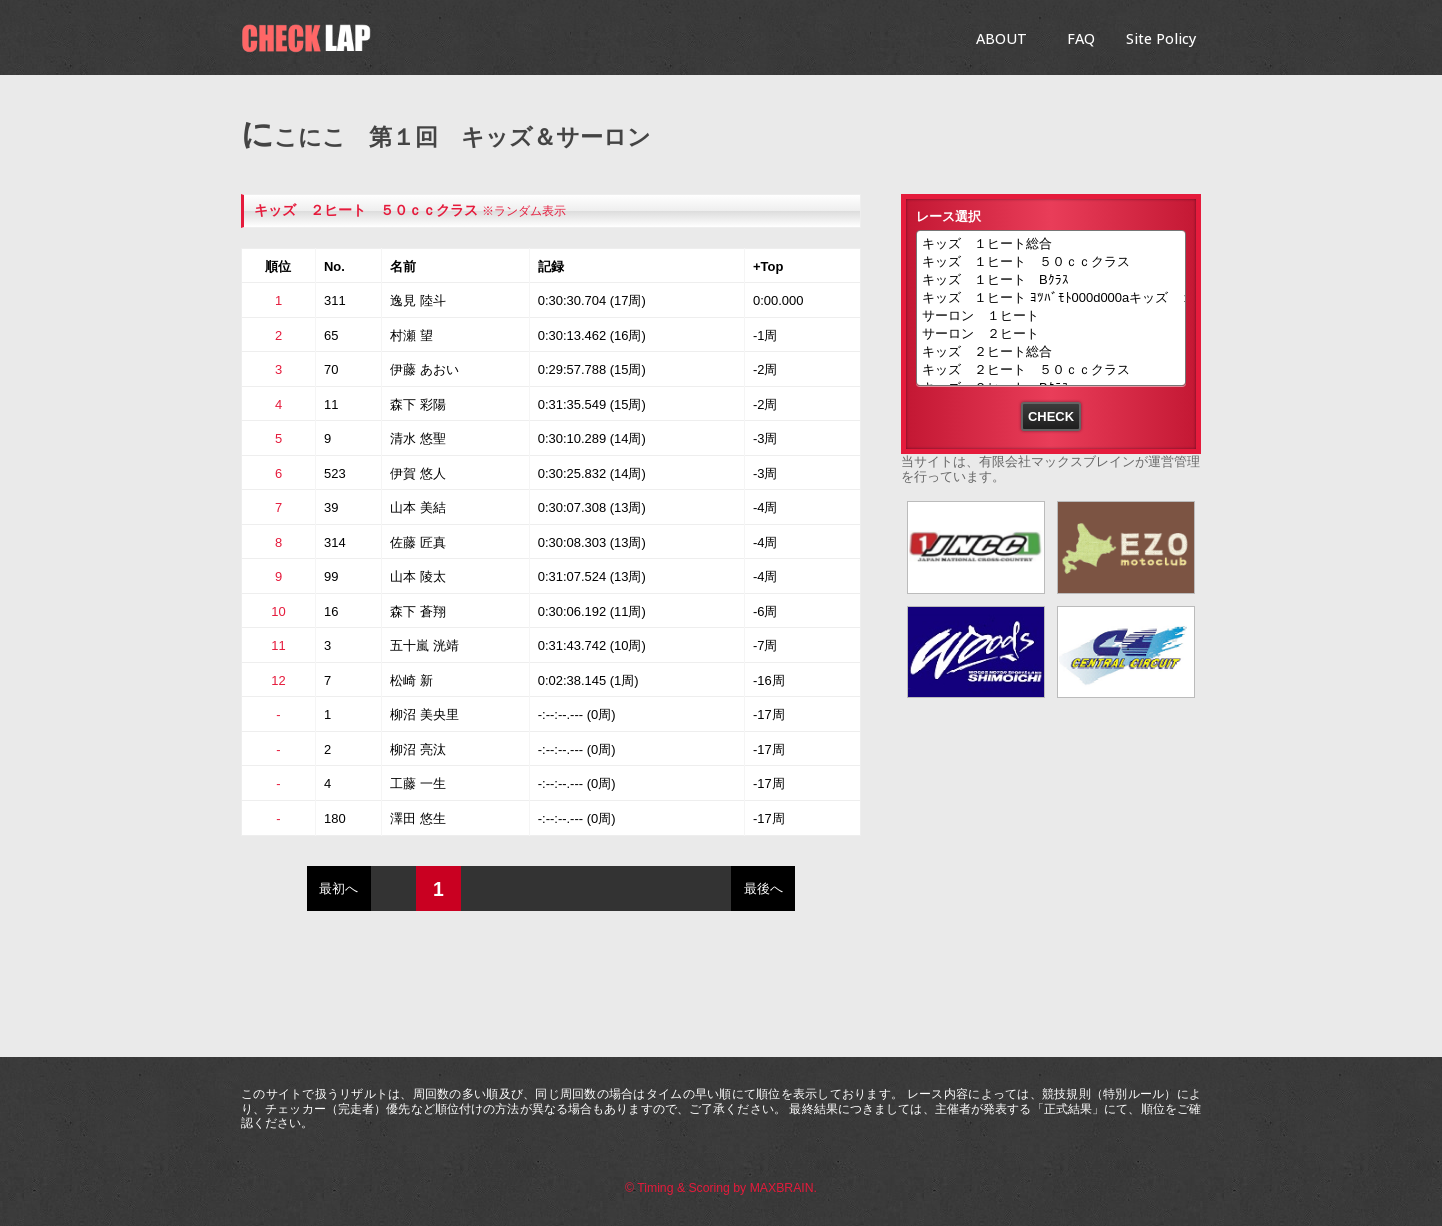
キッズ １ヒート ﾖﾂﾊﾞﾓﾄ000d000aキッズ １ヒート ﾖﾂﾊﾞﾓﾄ (1051, 299)
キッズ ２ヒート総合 (1051, 353)
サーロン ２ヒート (1051, 335)
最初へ (338, 888)
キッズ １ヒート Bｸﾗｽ (1051, 281)
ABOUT (1001, 38)
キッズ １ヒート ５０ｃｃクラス (1051, 263)
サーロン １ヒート (1051, 317)
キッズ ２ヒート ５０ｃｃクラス (366, 210)
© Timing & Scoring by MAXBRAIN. (721, 1188)
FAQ (1081, 38)
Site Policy (1161, 38)
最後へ (763, 888)
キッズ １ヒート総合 (1051, 245)
